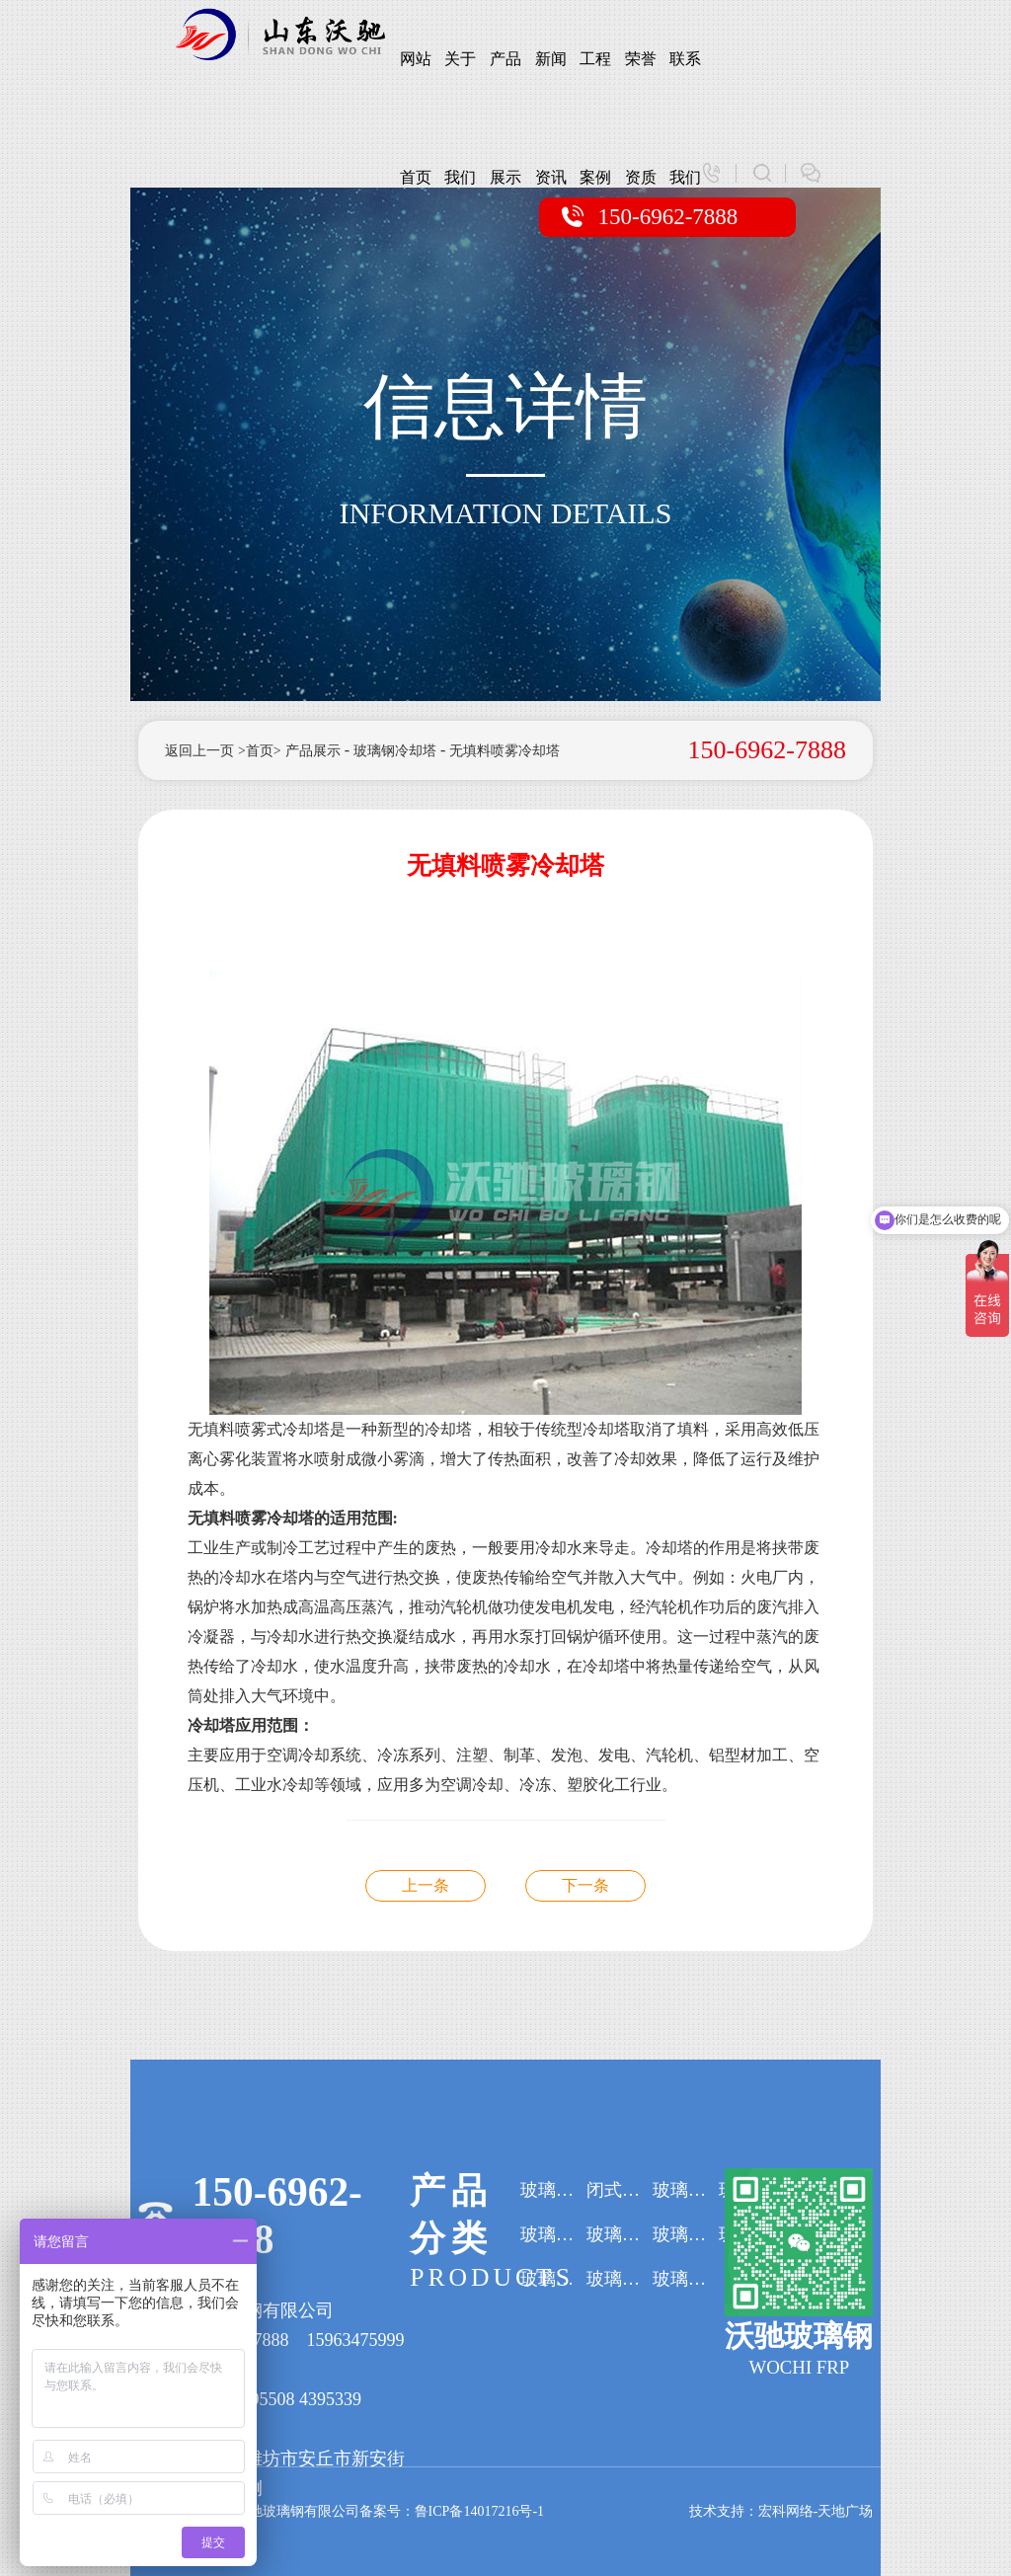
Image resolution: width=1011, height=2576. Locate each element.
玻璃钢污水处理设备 (686, 2234)
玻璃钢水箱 (553, 2279)
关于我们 (460, 84)
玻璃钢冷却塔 (394, 750)
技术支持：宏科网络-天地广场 (781, 2511)
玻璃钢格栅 (619, 2279)
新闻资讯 (551, 84)
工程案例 (595, 84)
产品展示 (505, 84)
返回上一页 (199, 750)
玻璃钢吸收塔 (553, 2234)
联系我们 (685, 84)
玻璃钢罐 (686, 2190)
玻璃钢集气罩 (686, 2279)
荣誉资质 (641, 84)
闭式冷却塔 (619, 2190)
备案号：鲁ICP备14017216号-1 (451, 2511)
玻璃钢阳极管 (619, 2234)
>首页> (259, 750)
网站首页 (415, 84)
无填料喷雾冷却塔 (505, 750)
